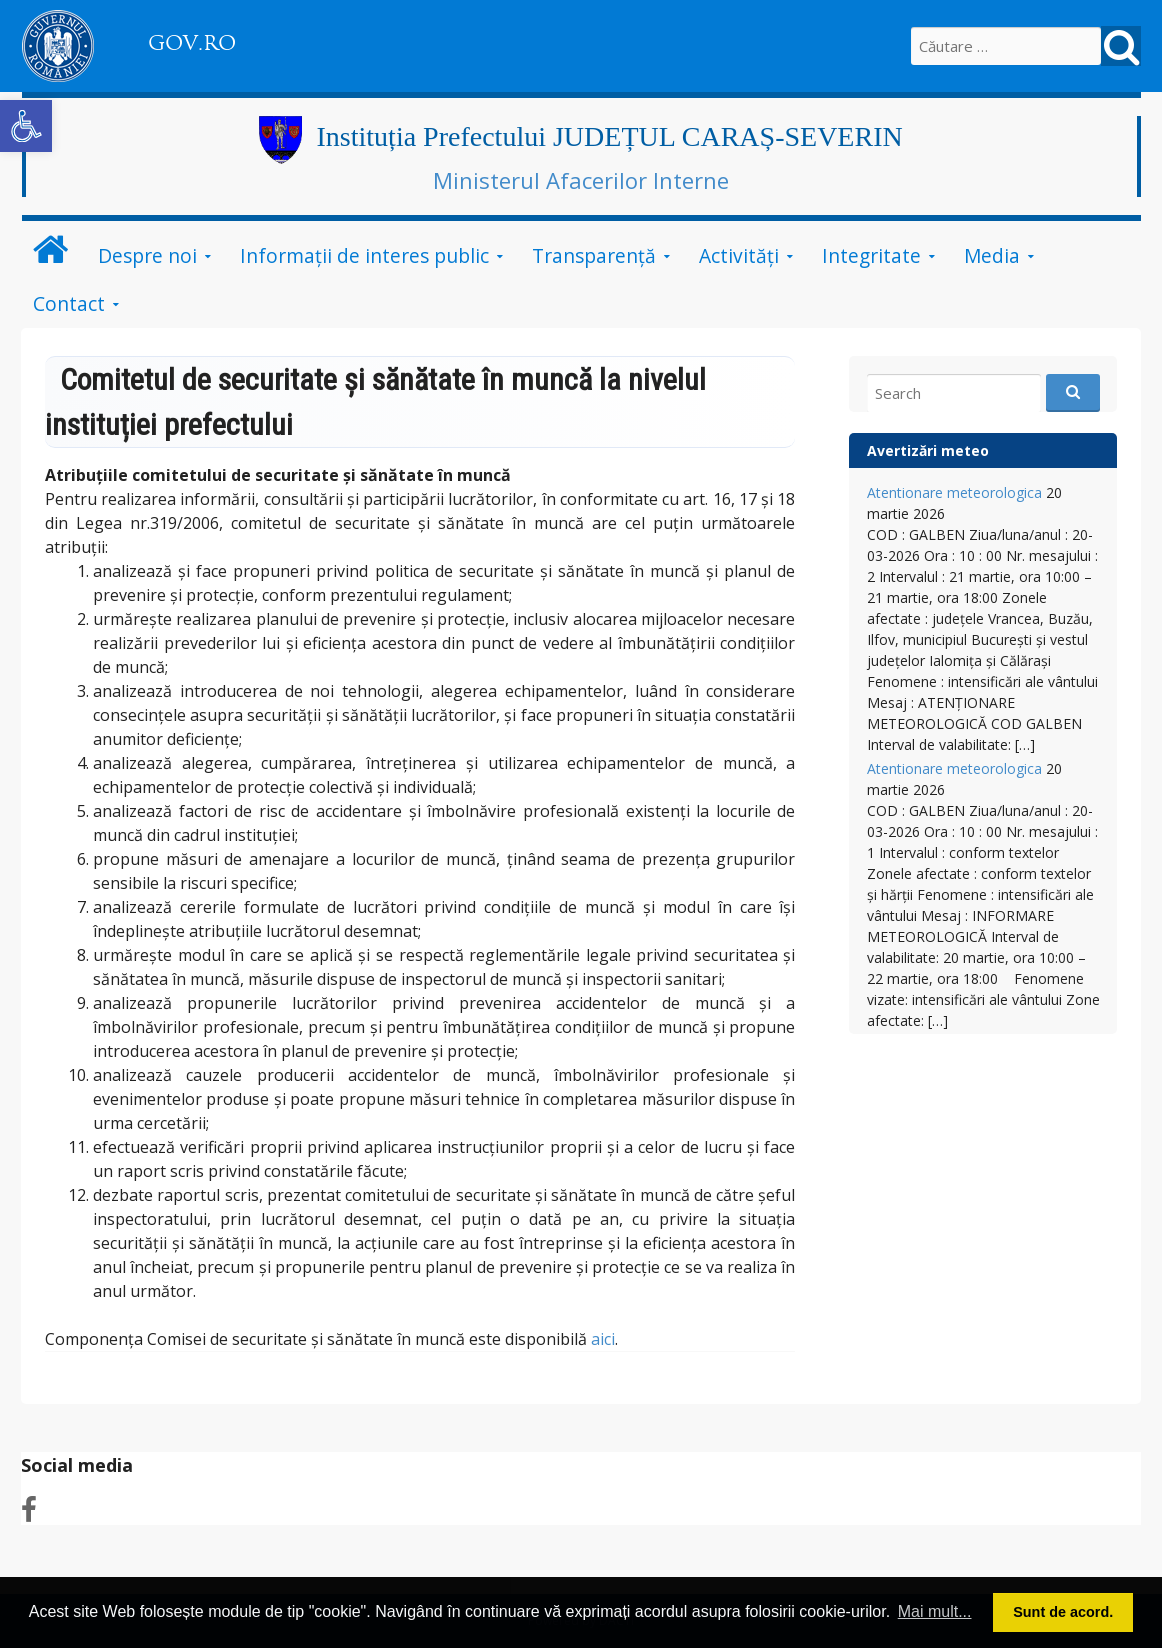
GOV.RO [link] (192, 43)
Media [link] (992, 255)
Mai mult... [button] (935, 1611)
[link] (26, 126)
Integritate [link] (871, 255)
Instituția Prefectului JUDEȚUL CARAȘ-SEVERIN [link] (610, 136)
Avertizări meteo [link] (928, 450)
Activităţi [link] (739, 255)
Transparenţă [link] (594, 255)
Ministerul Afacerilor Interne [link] (581, 180)
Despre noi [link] (147, 255)
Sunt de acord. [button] (1063, 1612)
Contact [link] (69, 303)
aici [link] (603, 1339)
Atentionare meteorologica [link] (954, 492)
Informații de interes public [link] (364, 255)
